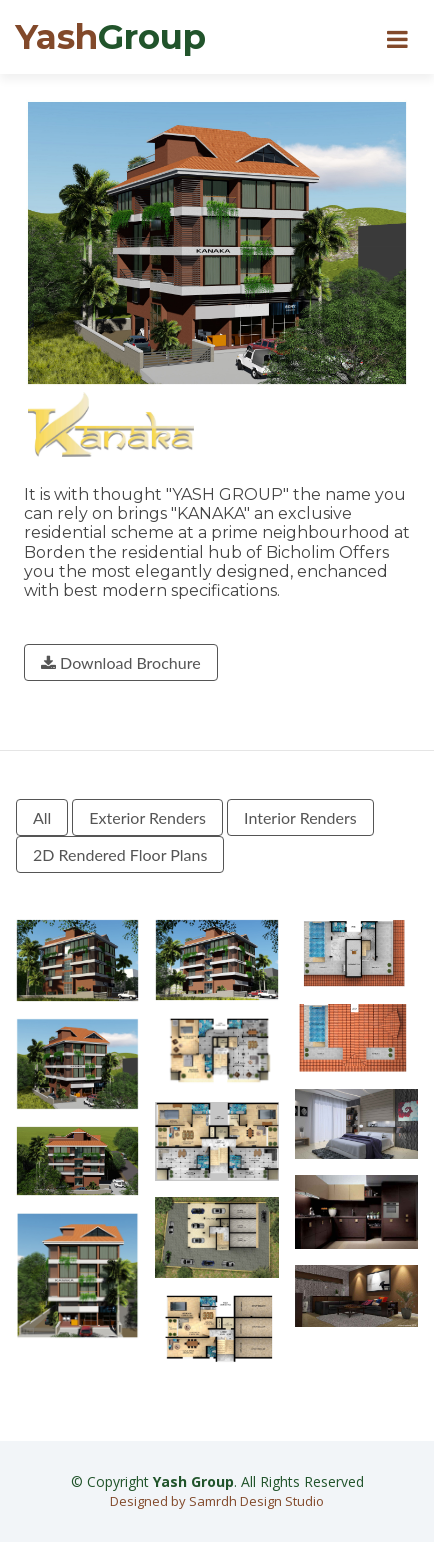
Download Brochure (121, 662)
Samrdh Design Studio (256, 1501)
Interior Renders (300, 817)
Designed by (149, 1501)
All (42, 817)
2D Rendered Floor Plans (120, 854)
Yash (110, 37)
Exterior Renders (147, 817)
